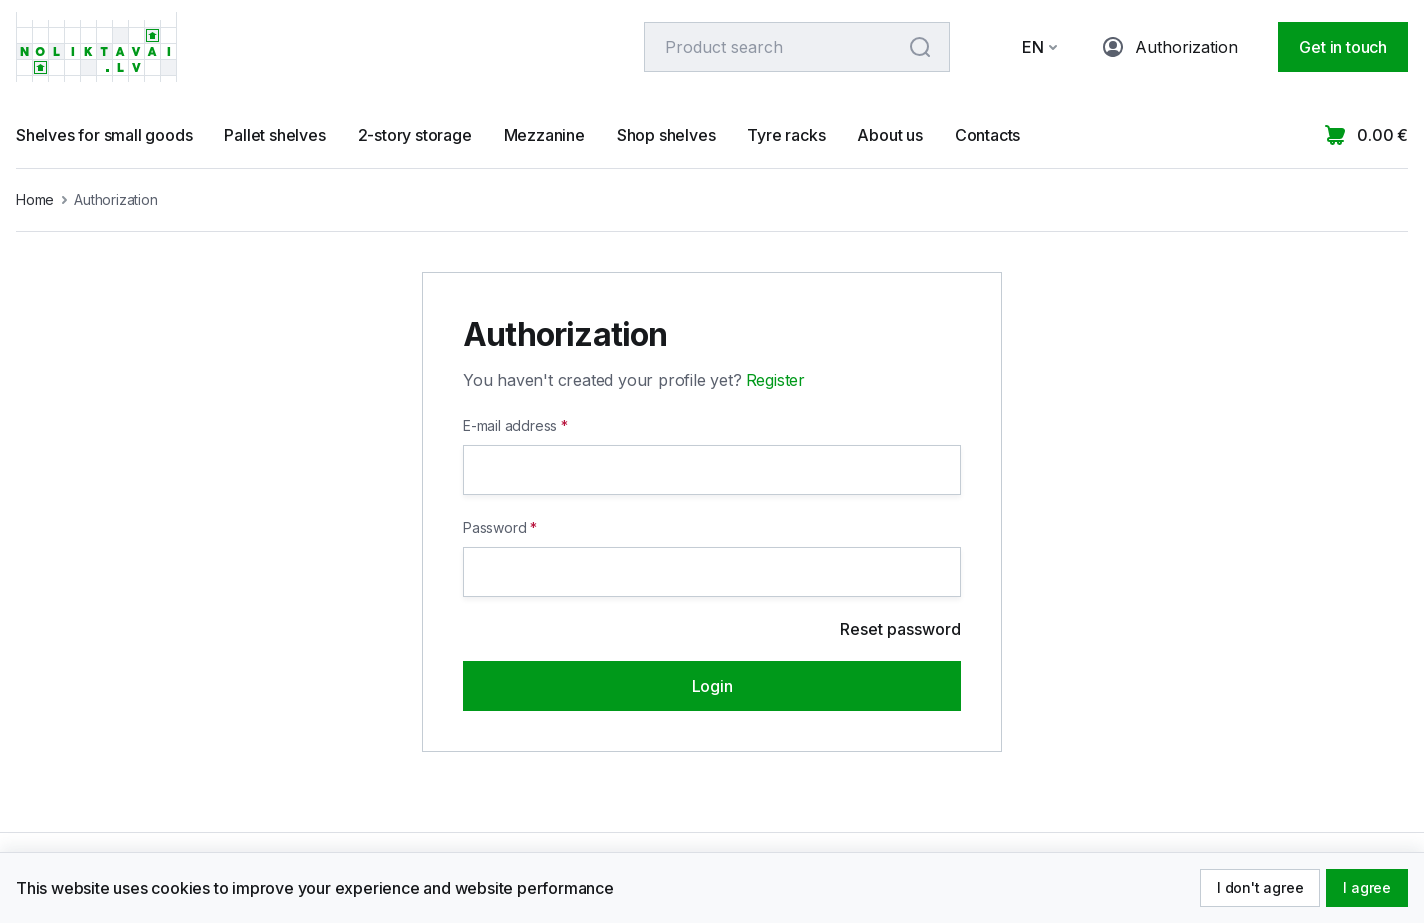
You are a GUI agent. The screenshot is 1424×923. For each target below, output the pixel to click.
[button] (1027, 47)
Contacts (987, 135)
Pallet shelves (274, 135)
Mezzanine (544, 135)
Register (775, 380)
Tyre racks (786, 135)
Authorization (1170, 47)
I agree (1367, 887)
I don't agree (1260, 887)
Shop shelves (666, 135)
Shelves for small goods (104, 135)
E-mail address (510, 425)
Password (494, 527)
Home (35, 199)
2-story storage (415, 135)
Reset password (900, 629)
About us (889, 135)
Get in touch (1343, 47)
